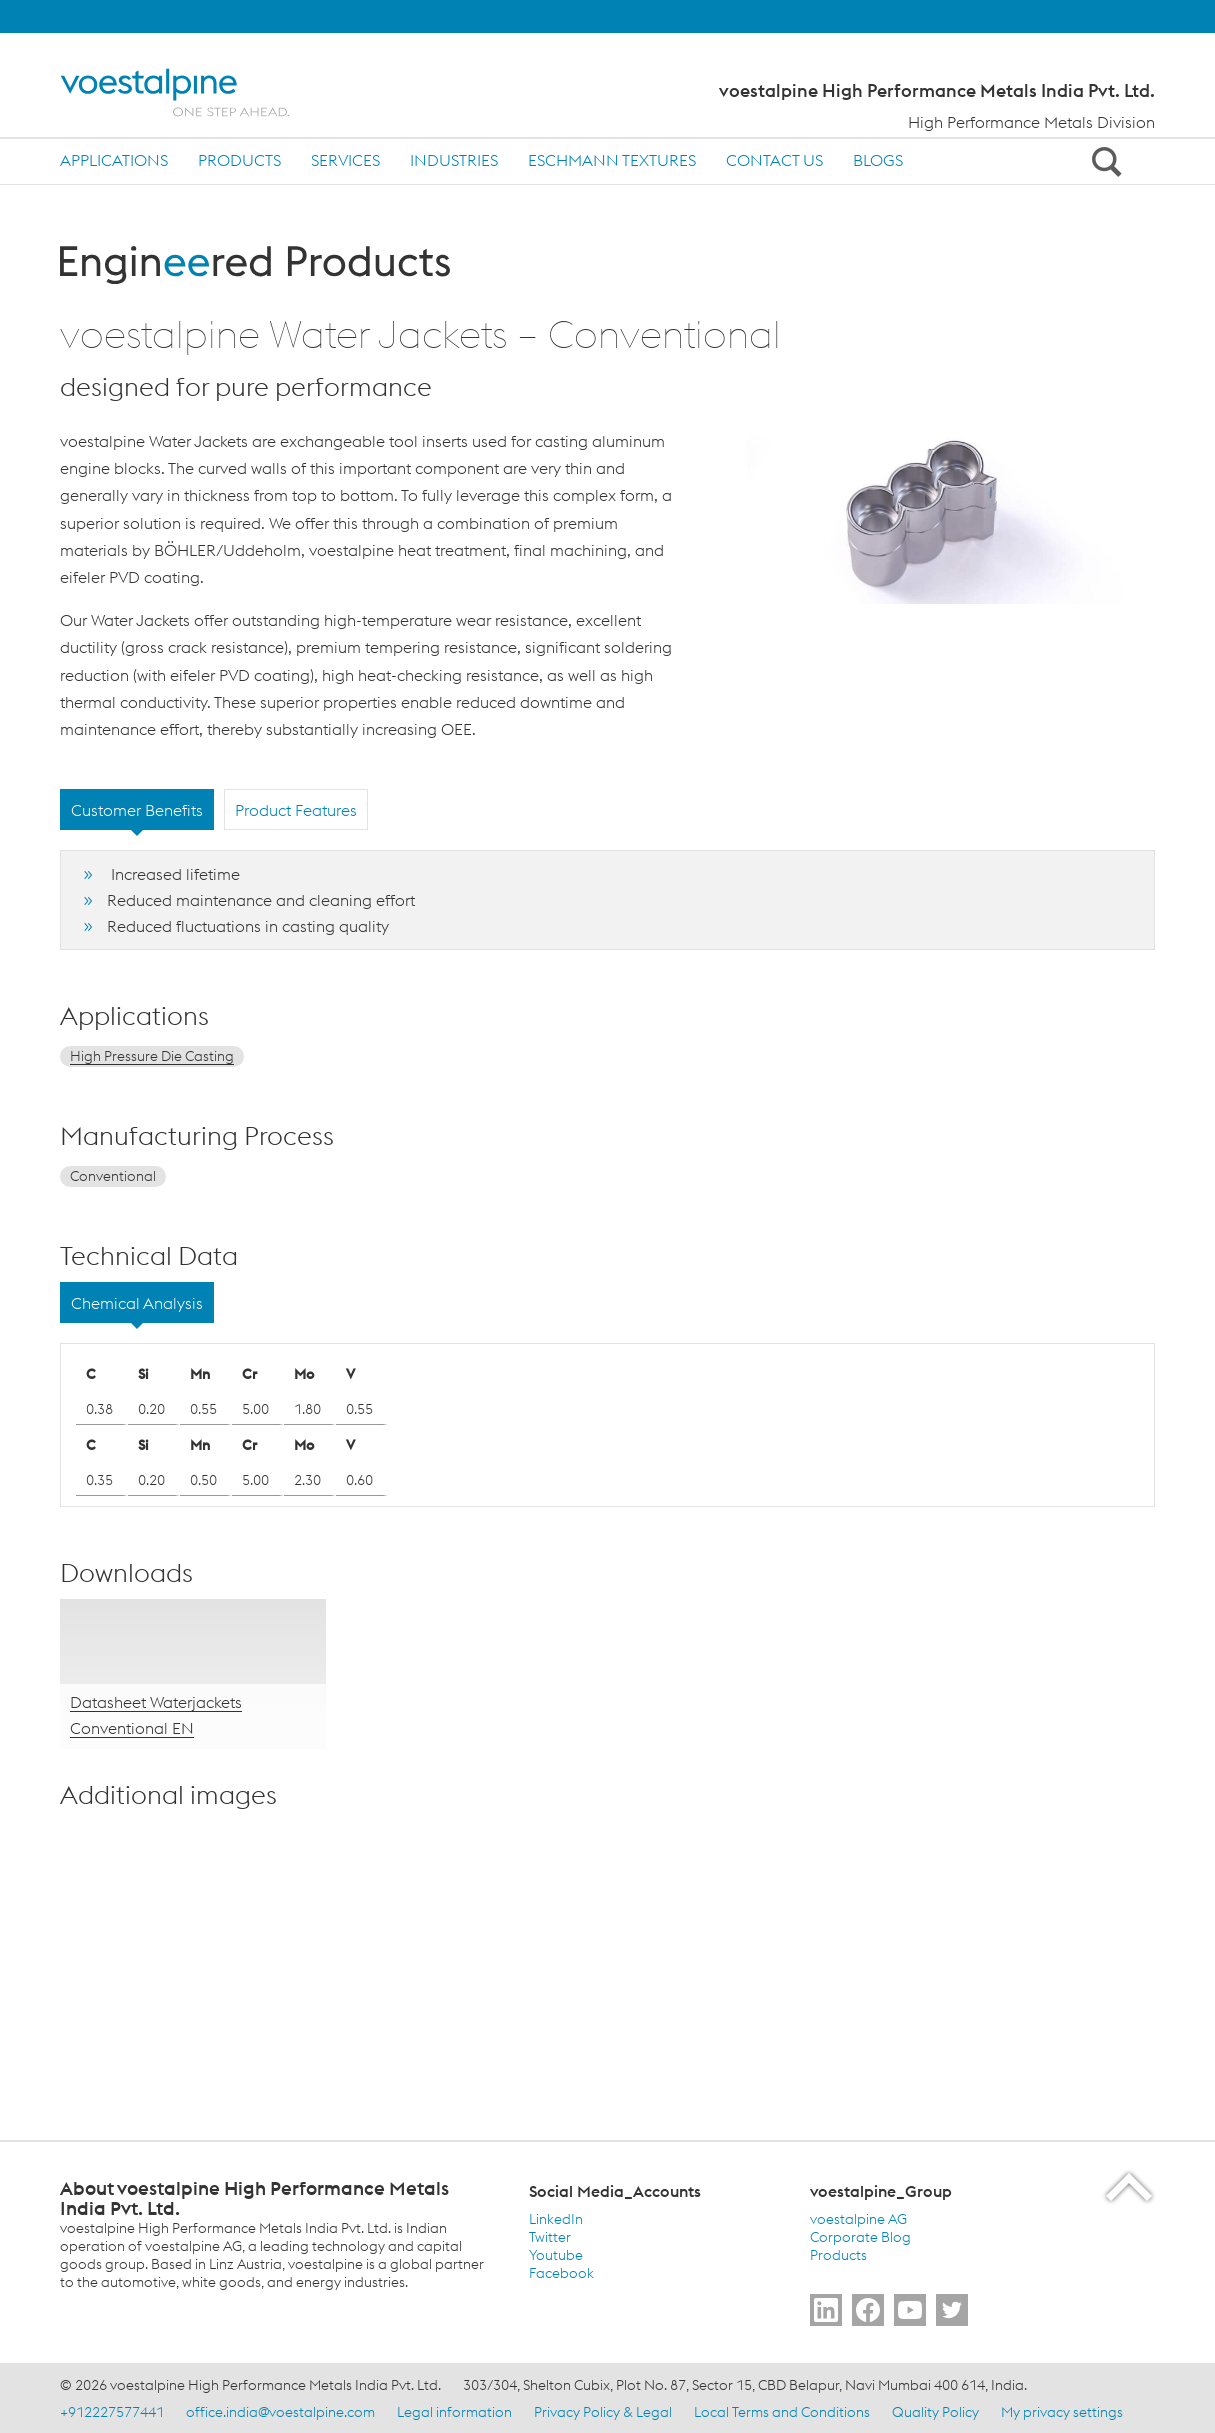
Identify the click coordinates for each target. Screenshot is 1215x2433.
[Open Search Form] (1103, 161)
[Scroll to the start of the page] (1130, 2186)
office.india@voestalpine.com (280, 2412)
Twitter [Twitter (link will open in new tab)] (550, 2237)
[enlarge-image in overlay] (300, 2061)
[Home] (192, 92)
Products (239, 160)
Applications (114, 160)
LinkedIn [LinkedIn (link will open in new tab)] (556, 2219)
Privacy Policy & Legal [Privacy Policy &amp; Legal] (603, 2412)
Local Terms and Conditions (782, 2412)
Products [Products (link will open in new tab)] (838, 2255)
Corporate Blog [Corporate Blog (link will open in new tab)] (860, 2237)
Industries (454, 160)
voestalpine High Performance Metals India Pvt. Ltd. (937, 91)
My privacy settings (1062, 2412)
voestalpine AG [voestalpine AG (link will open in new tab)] (858, 2219)
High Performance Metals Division (1031, 122)
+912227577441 (112, 2412)
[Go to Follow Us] (826, 2310)
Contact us (774, 160)
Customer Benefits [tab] (137, 810)
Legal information (454, 2412)
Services (345, 160)
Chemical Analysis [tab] (137, 1303)
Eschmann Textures (612, 160)
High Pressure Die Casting (152, 1056)
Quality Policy (935, 2412)
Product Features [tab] (296, 810)
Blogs (878, 160)
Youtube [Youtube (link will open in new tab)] (556, 2255)
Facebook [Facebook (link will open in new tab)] (561, 2273)
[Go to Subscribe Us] (910, 2310)
